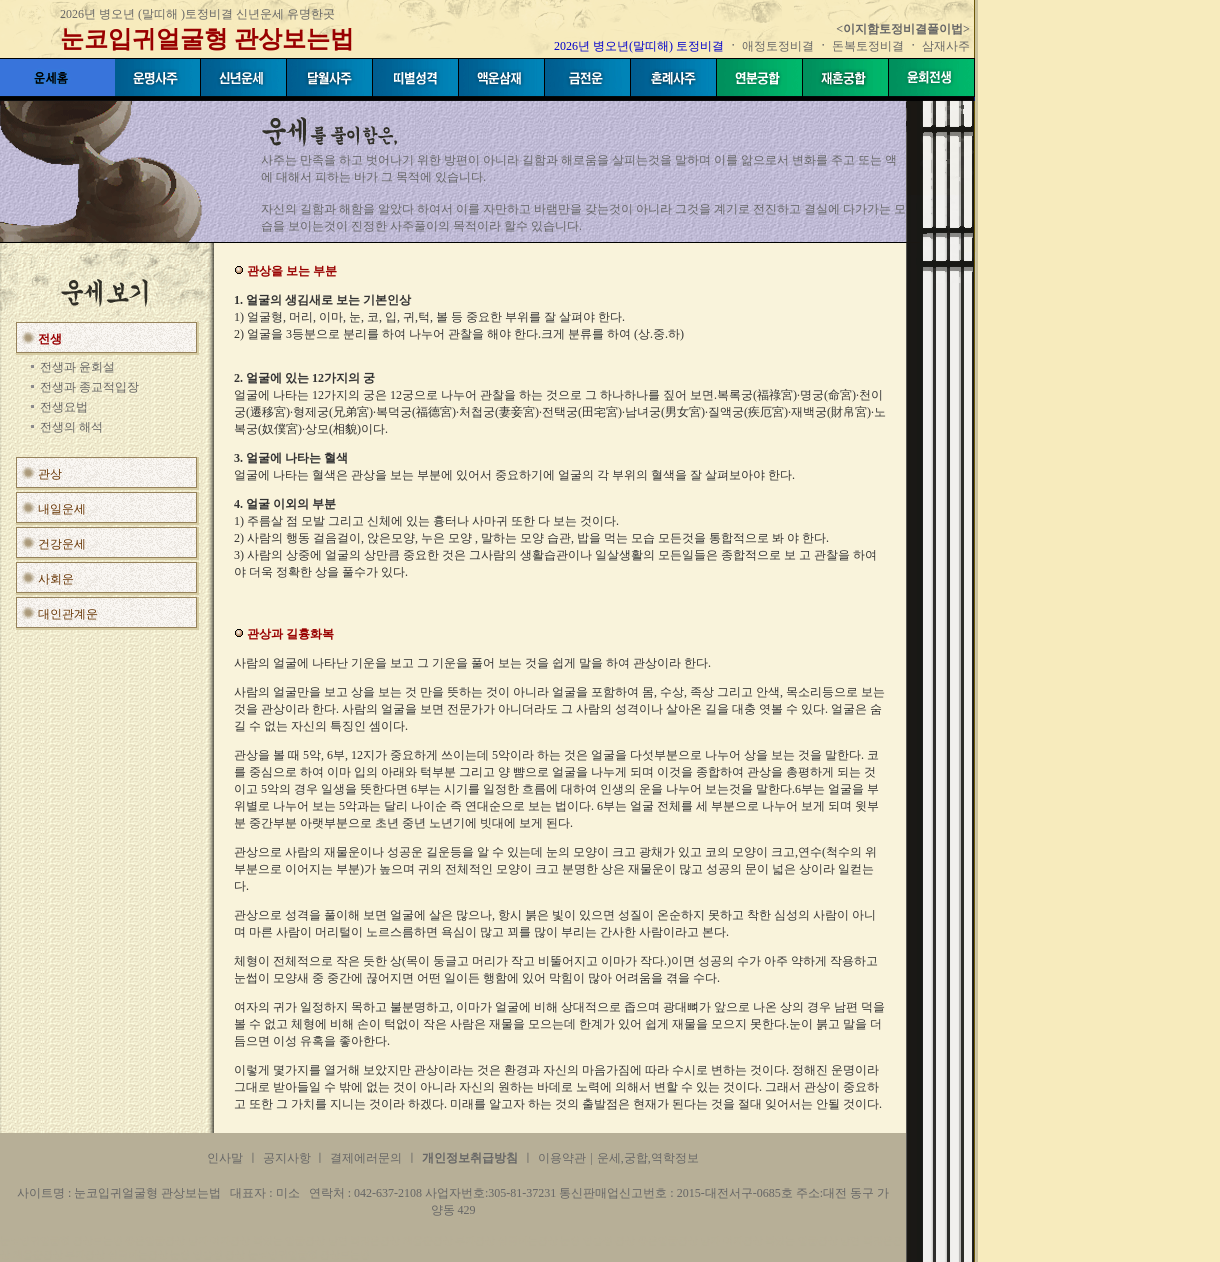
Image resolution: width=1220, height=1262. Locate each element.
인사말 (225, 1158)
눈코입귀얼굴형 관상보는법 (207, 39)
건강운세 (62, 544)
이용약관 (562, 1158)
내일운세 (62, 509)
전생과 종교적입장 (89, 387)
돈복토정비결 (868, 46)
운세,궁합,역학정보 (648, 1158)
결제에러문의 (366, 1158)
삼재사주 (946, 46)
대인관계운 (68, 614)
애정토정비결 (779, 46)
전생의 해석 (71, 427)
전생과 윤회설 (77, 367)
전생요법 (64, 407)
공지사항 (288, 1158)
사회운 (56, 579)
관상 (50, 474)
